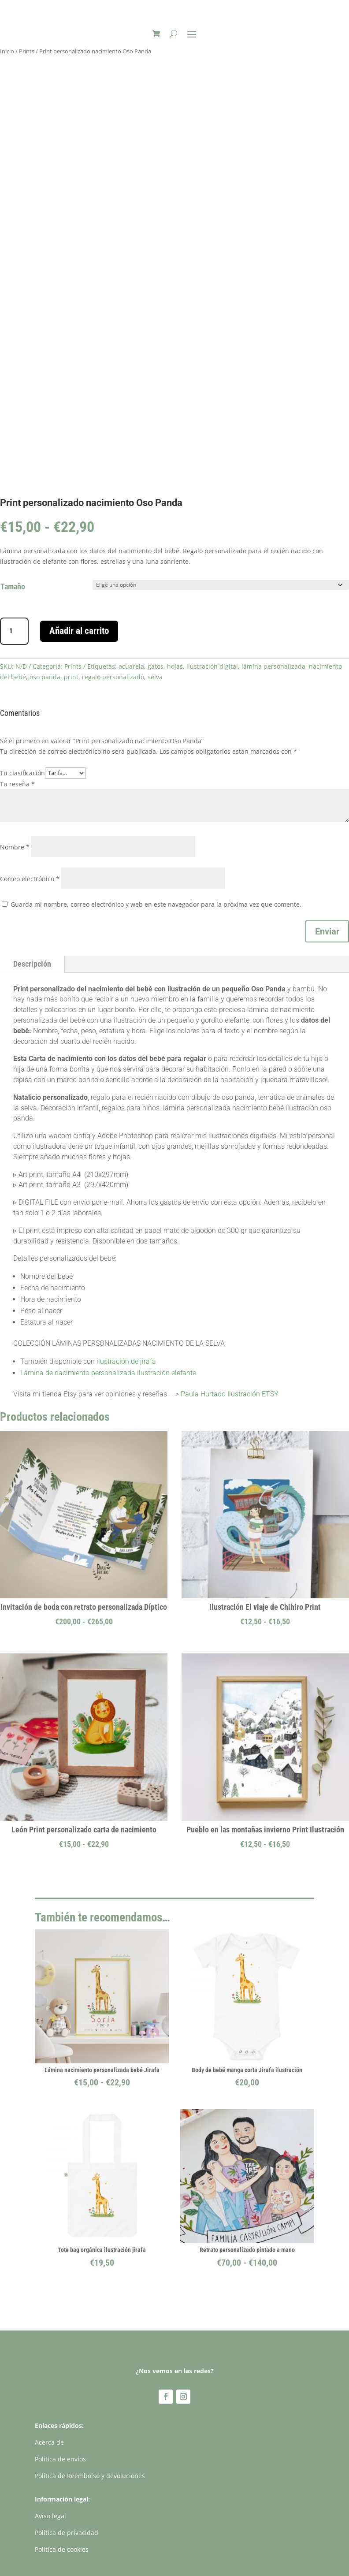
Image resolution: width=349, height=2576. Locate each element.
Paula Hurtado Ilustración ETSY (229, 1394)
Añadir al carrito (79, 630)
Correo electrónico (29, 879)
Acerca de (49, 2442)
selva (155, 677)
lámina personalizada (273, 666)
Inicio (7, 51)
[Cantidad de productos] (14, 631)
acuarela (131, 666)
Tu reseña (17, 784)
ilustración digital (212, 666)
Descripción (32, 963)
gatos (155, 666)
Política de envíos (60, 2459)
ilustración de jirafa (126, 1361)
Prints (26, 51)
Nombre (15, 847)
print (71, 677)
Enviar (327, 931)
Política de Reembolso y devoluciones (90, 2476)
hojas (175, 666)
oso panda (45, 677)
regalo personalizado (113, 677)
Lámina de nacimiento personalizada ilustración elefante (108, 1373)
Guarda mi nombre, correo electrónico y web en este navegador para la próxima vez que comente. (156, 904)
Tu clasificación (22, 772)
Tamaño (12, 586)
